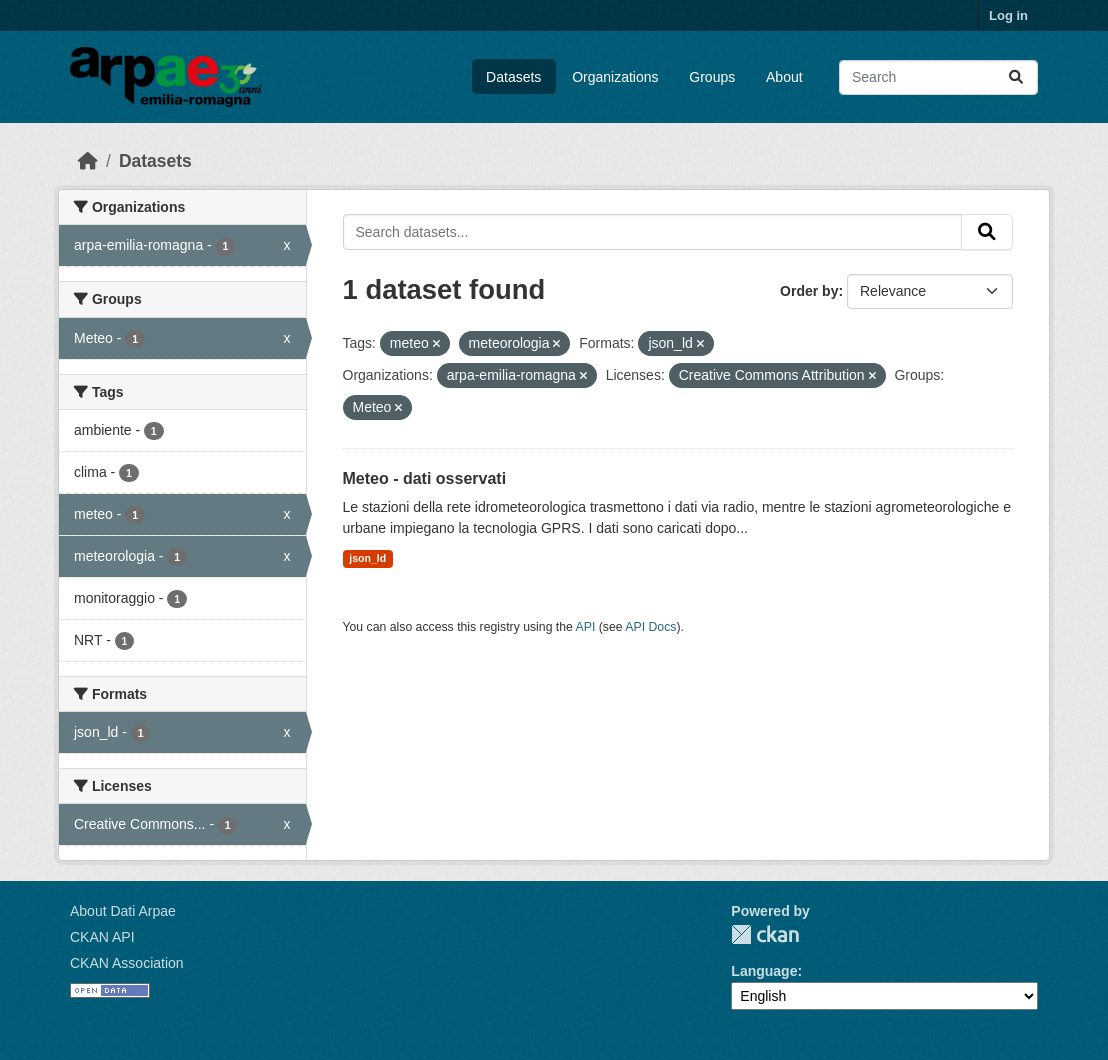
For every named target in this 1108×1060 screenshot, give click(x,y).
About (784, 77)
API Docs (650, 627)
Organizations (615, 77)
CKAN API (102, 937)
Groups (712, 77)
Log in (1008, 15)
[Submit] (1016, 77)
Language (764, 971)
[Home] (88, 161)
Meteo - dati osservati (425, 478)
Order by (809, 291)
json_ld (367, 558)
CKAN (765, 934)
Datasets (513, 77)
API (586, 627)
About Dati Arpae (123, 911)
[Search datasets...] (938, 77)
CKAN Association (127, 963)
